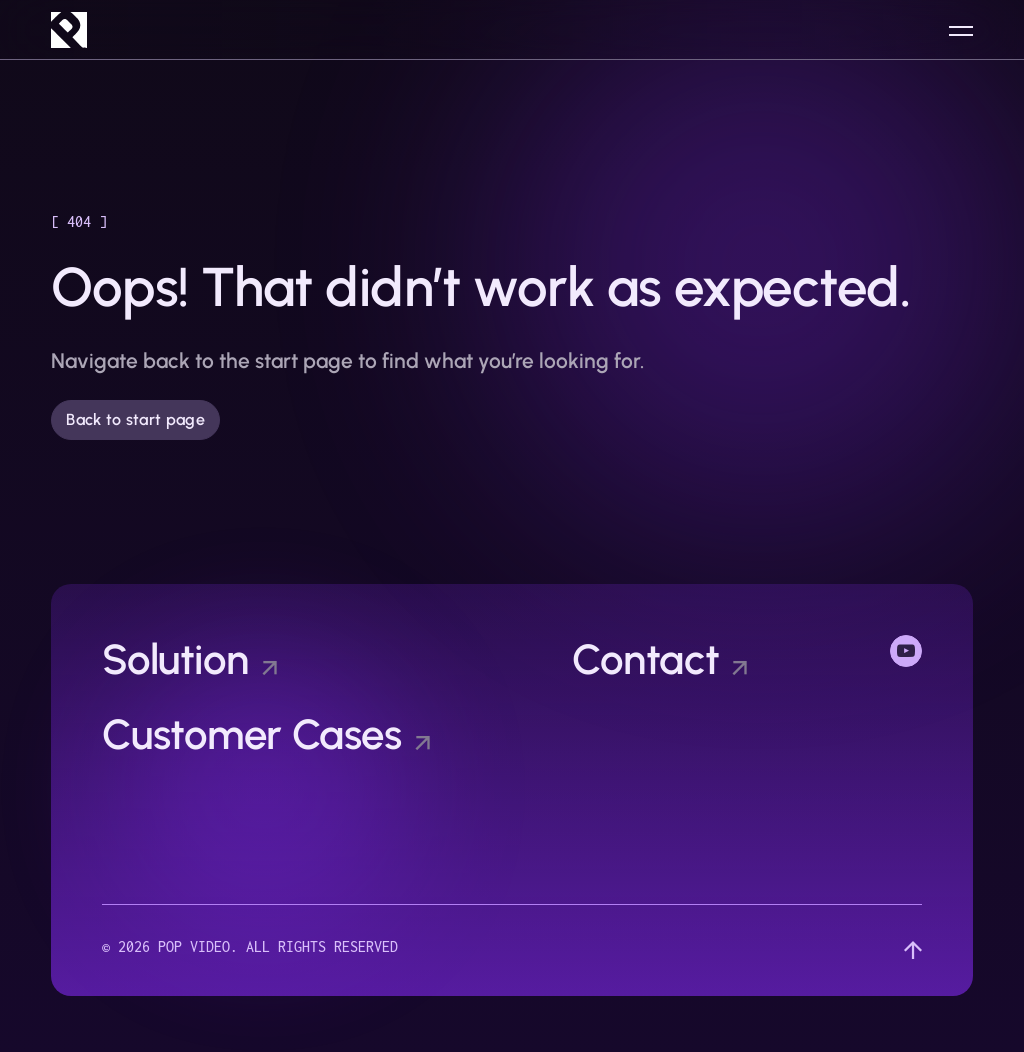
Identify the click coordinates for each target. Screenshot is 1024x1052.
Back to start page (135, 419)
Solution (175, 660)
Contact (645, 660)
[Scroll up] (913, 950)
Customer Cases (251, 735)
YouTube (906, 648)
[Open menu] (961, 30)
